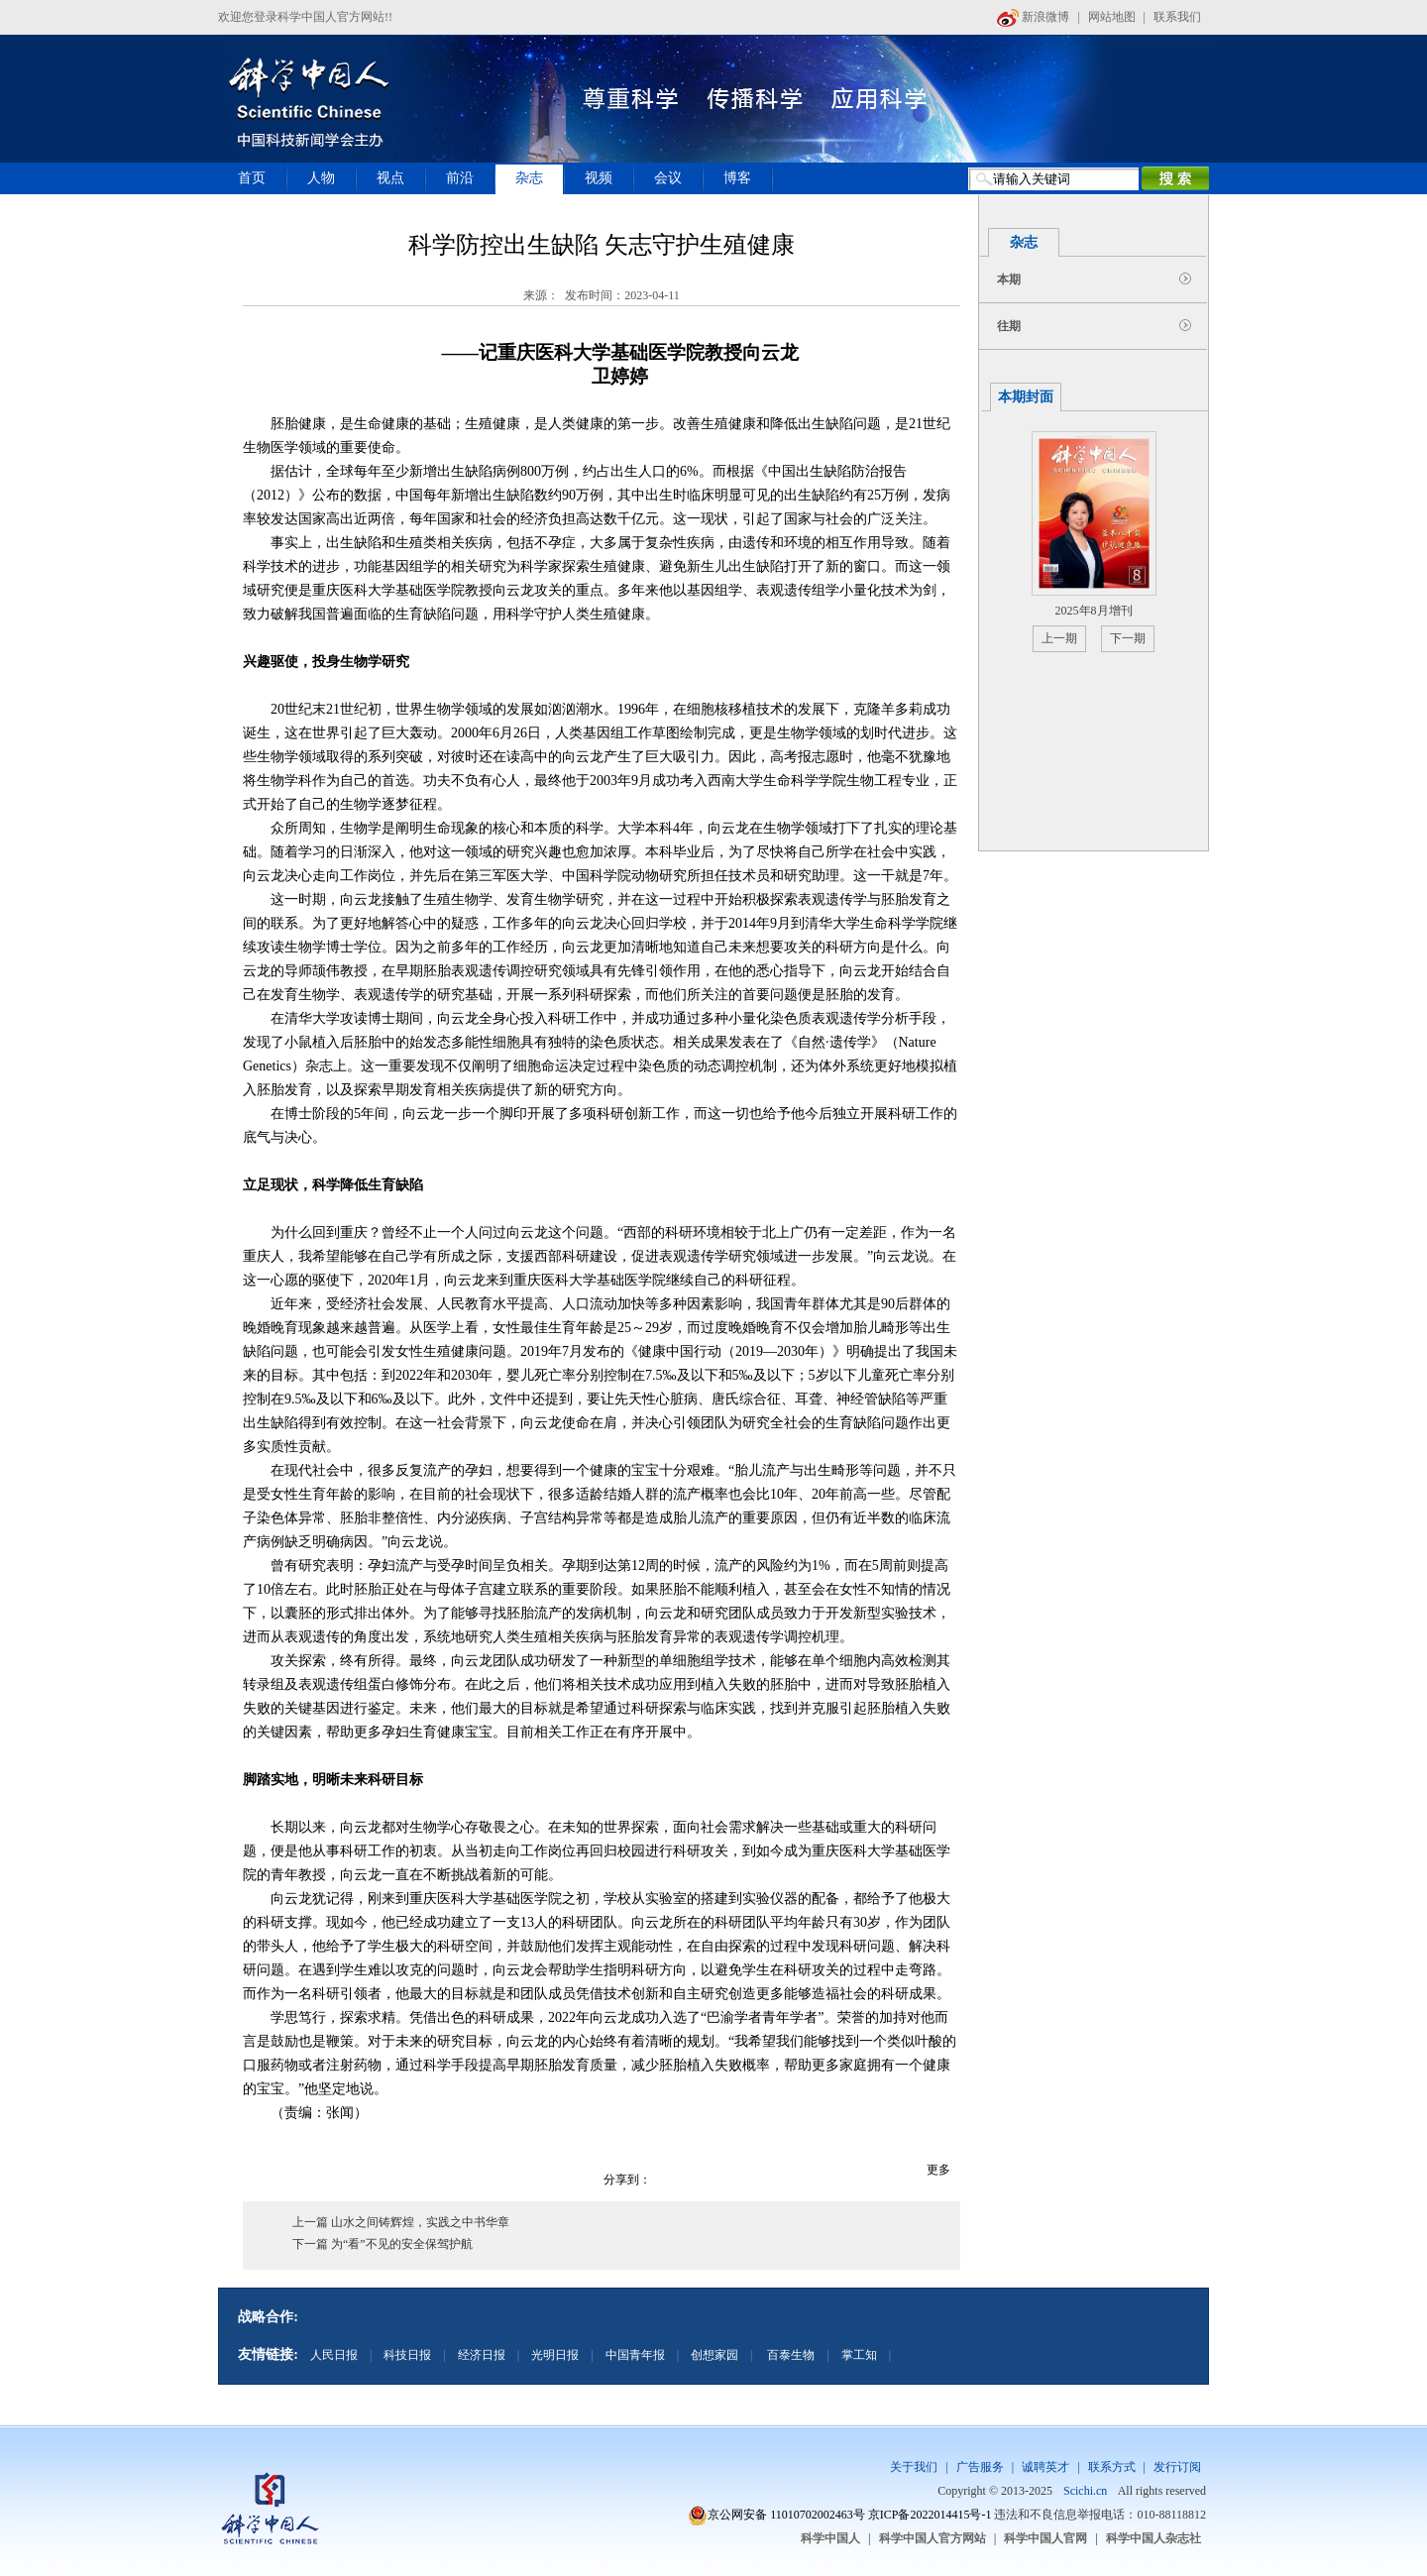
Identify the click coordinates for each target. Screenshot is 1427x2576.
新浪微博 (1033, 17)
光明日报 (555, 2355)
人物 (321, 177)
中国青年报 (635, 2355)
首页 (252, 177)
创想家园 (714, 2355)
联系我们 (1177, 17)
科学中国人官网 (1045, 2538)
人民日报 (334, 2355)
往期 (1009, 326)
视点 (390, 177)
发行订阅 (1177, 2467)
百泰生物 (789, 2355)
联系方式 (1112, 2467)
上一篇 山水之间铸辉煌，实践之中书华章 (400, 2222)
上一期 (1059, 638)
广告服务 (980, 2467)
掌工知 (859, 2355)
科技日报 (407, 2355)
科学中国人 (830, 2538)
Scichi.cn (1085, 2491)
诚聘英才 (1045, 2467)
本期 (1009, 279)
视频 (598, 177)
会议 (668, 177)
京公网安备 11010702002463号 (786, 2514)
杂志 (529, 177)
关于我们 (913, 2467)
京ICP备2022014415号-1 (930, 2514)
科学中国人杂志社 (1153, 2538)
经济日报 (481, 2355)
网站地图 (1112, 17)
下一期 (1128, 638)
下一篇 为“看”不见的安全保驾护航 (382, 2244)
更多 (938, 2170)
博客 (737, 177)
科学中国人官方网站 (932, 2538)
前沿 (460, 177)
